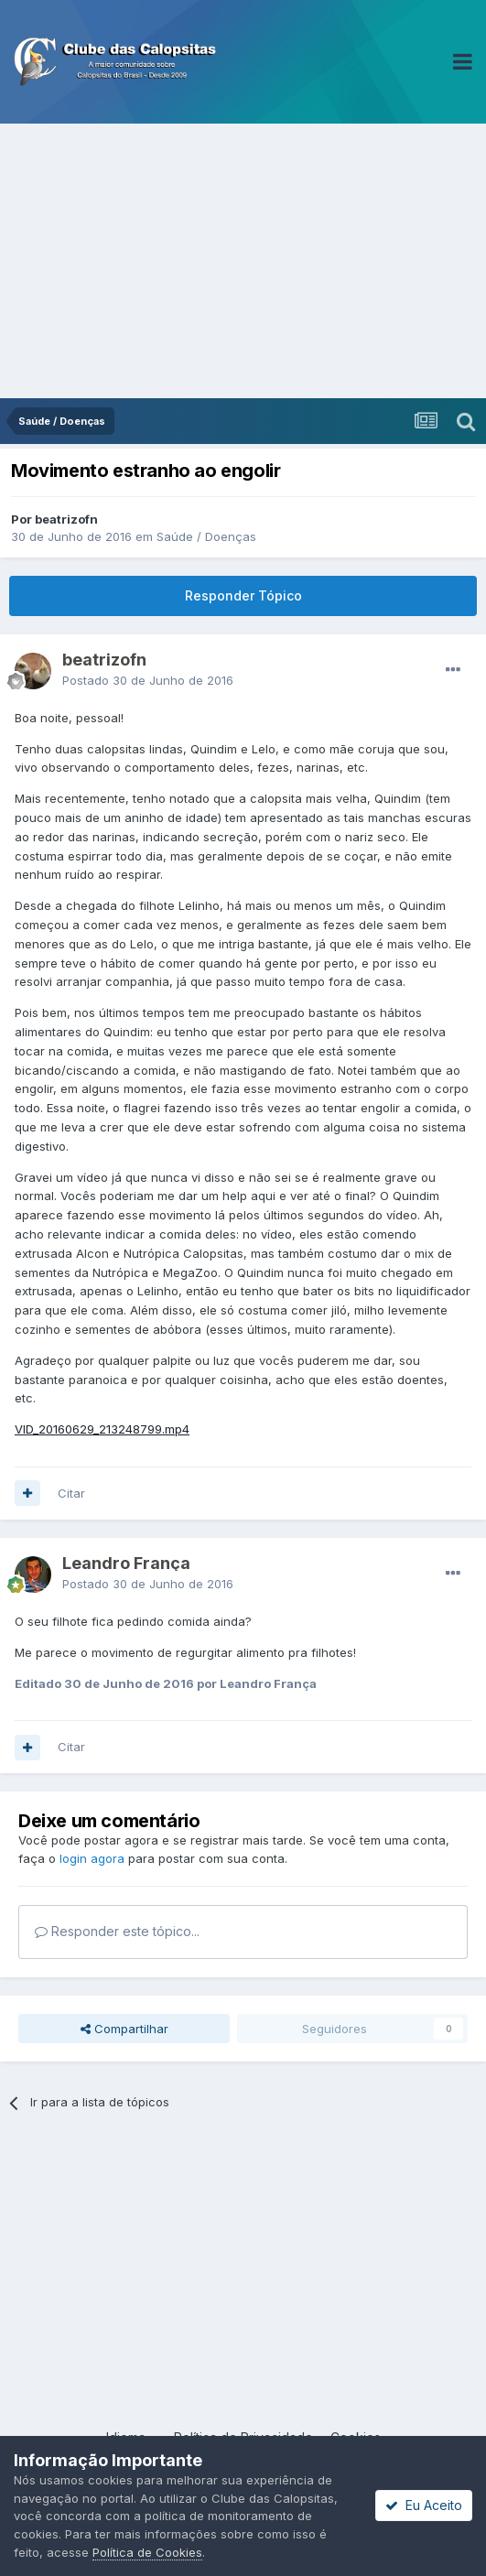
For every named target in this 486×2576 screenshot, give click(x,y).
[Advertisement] (243, 261)
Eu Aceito (423, 2505)
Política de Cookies (147, 2552)
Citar (71, 1493)
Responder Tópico (243, 595)
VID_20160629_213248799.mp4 (102, 1429)
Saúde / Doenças (206, 536)
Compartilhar (124, 2028)
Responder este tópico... (117, 1931)
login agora (91, 1858)
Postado (147, 680)
